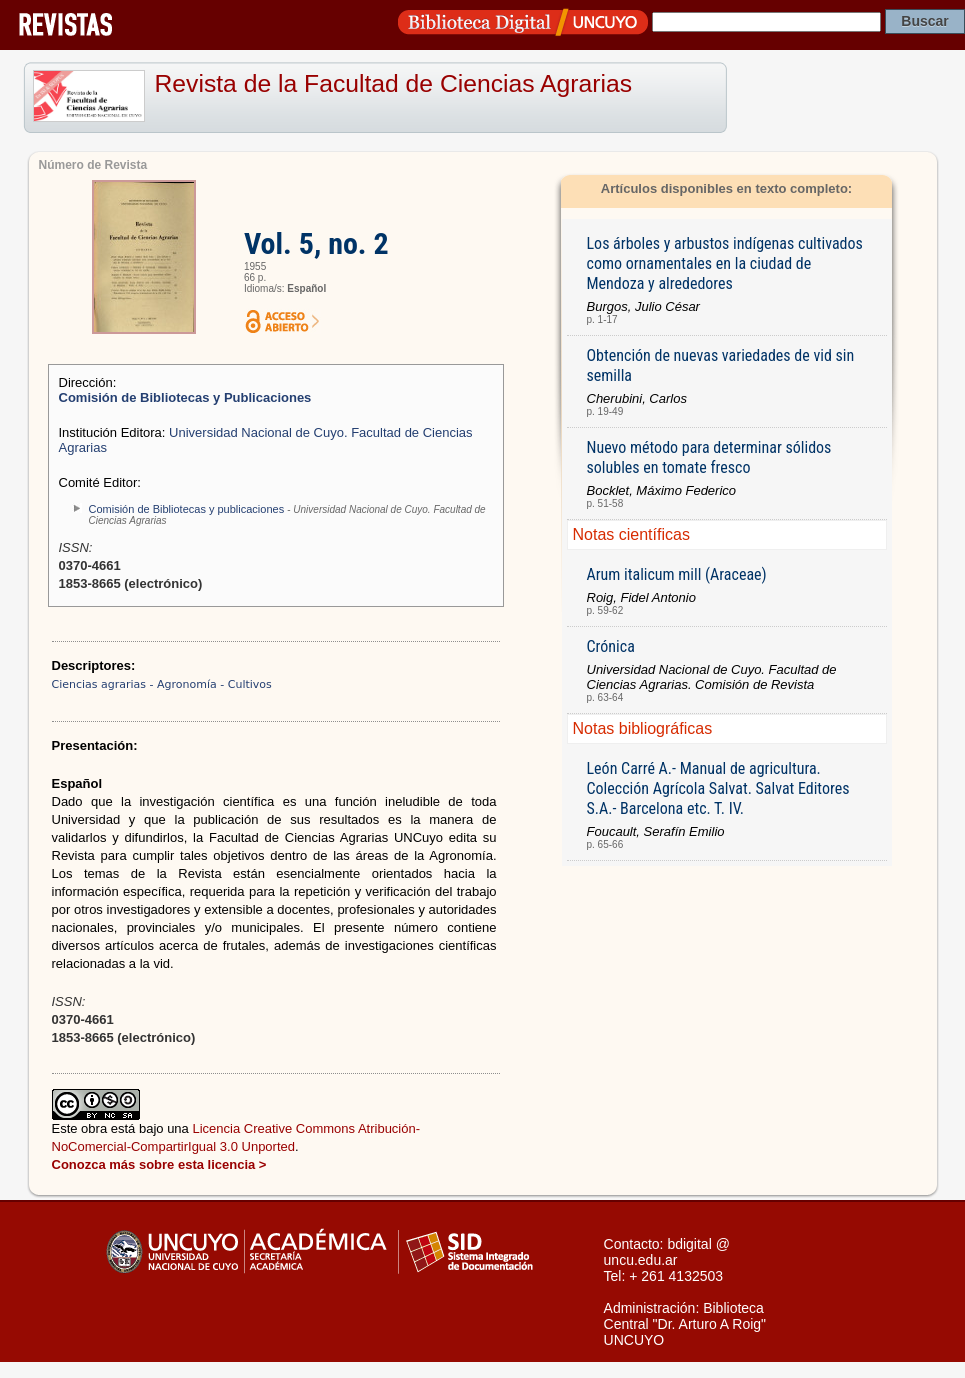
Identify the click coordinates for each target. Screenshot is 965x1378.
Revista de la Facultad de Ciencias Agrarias (394, 83)
